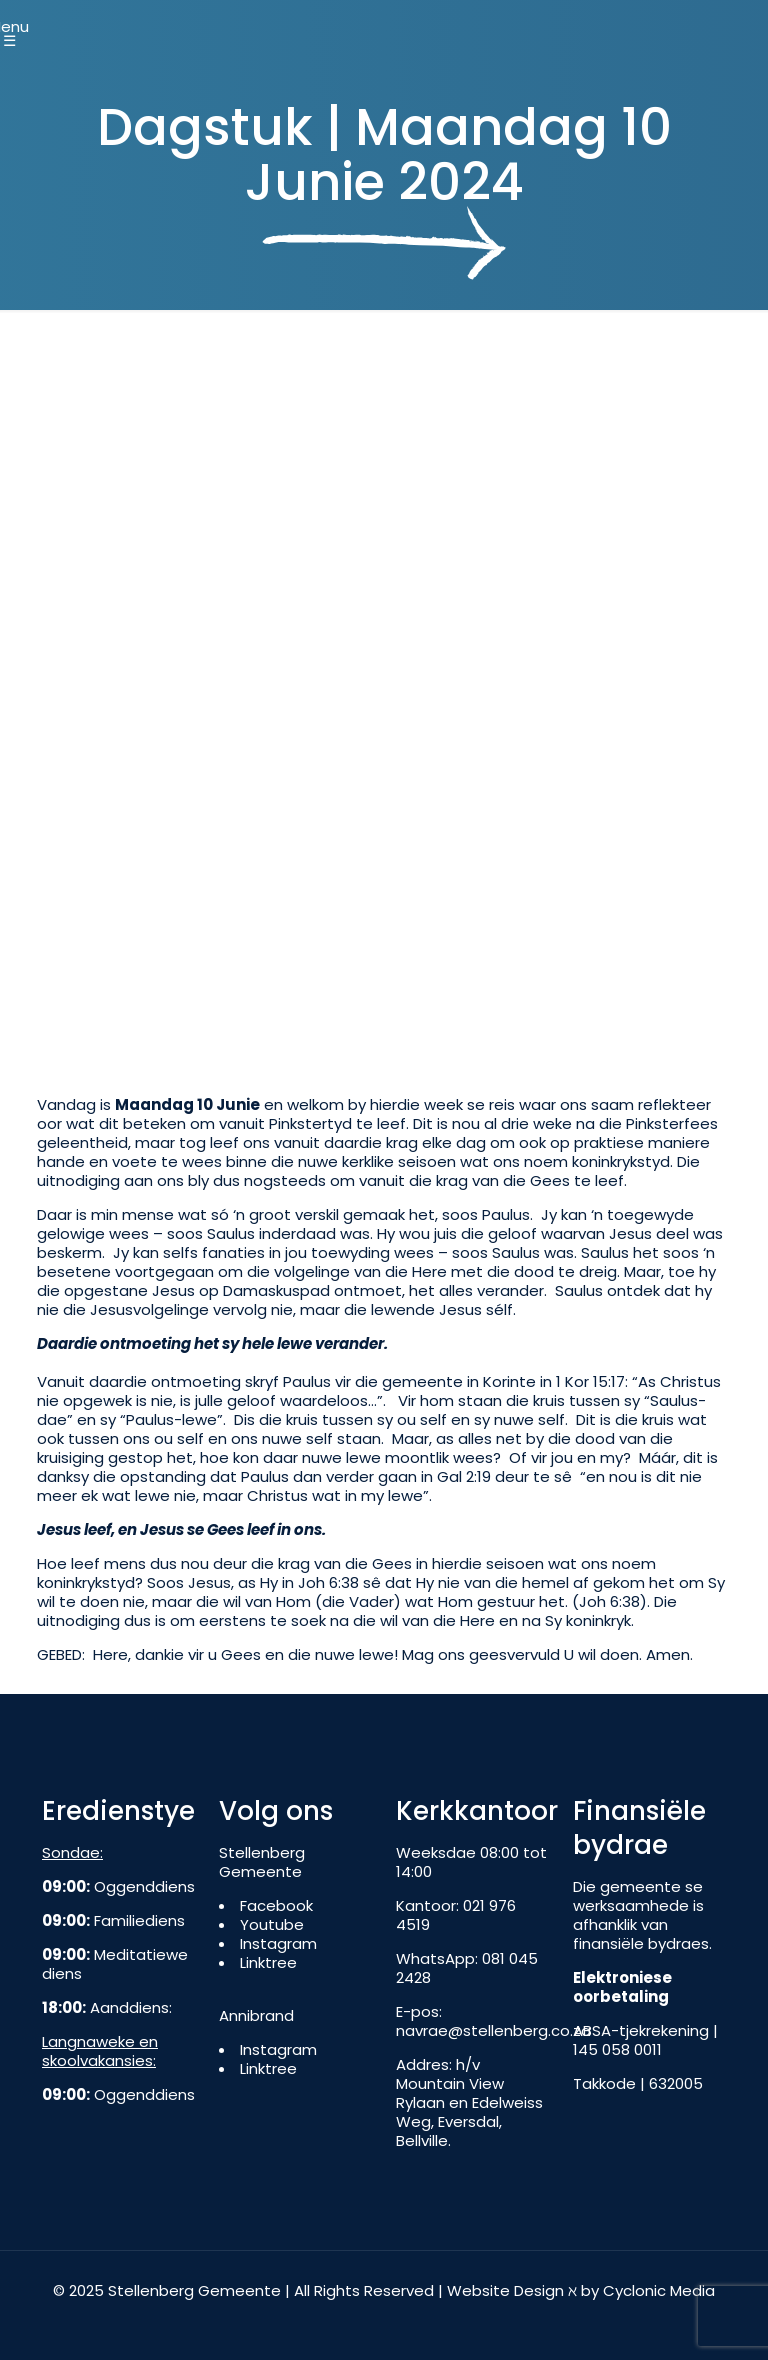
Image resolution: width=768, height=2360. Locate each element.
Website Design (505, 2290)
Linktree (268, 1962)
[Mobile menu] (17, 27)
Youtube (272, 1924)
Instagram (278, 1943)
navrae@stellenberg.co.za (493, 2030)
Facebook (276, 1905)
